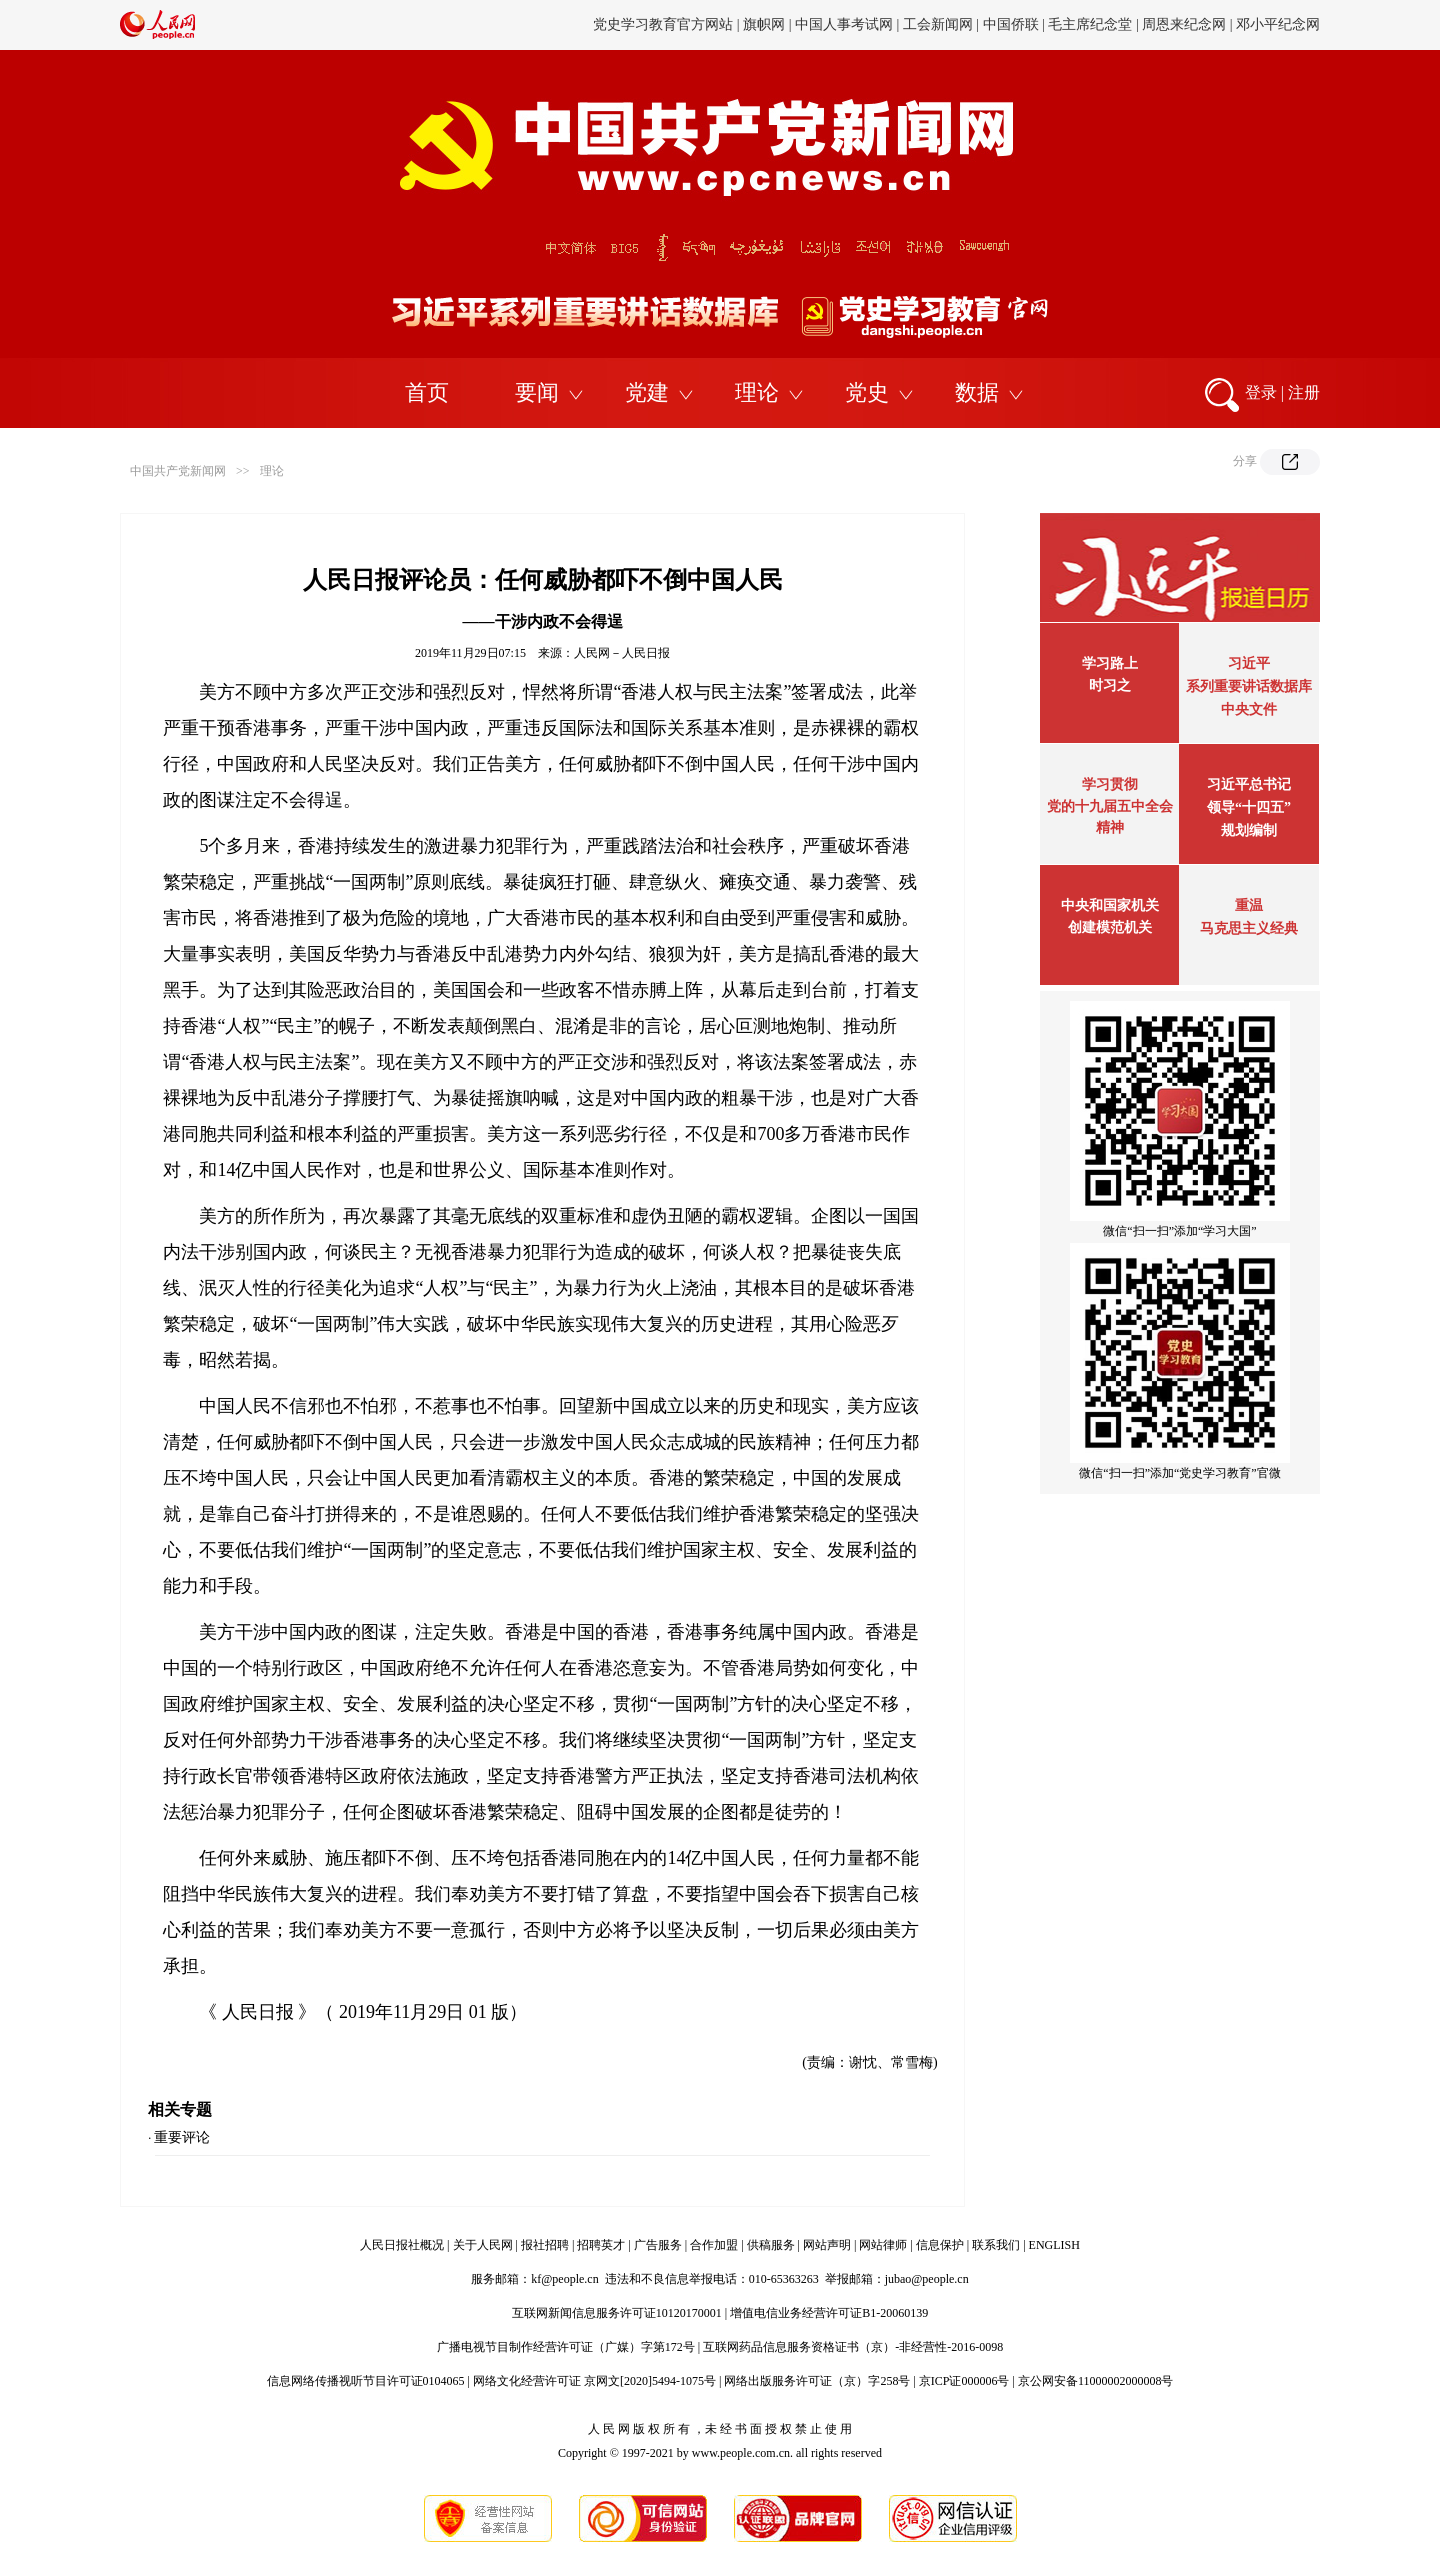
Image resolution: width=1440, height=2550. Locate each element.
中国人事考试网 (844, 24)
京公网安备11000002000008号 (1096, 2381)
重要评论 (182, 2137)
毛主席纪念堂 (1090, 24)
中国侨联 (1011, 24)
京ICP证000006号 (964, 2381)
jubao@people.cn (927, 2279)
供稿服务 (771, 2245)
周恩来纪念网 (1184, 24)
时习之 (1110, 685)
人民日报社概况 (402, 2245)
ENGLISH (1054, 2245)
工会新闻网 (938, 24)
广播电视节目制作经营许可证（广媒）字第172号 (566, 2347)
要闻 (537, 392)
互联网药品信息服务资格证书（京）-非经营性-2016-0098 (853, 2347)
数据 (977, 392)
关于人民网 (483, 2245)
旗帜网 (764, 24)
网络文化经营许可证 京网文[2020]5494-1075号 (594, 2381)
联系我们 (996, 2245)
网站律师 (883, 2245)
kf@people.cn (564, 2279)
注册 (1304, 392)
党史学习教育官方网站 (665, 24)
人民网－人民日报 (622, 653)
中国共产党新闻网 (178, 471)
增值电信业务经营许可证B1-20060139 (829, 2313)
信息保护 (940, 2245)
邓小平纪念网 (1278, 24)
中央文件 (1249, 709)
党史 (867, 392)
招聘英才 (601, 2245)
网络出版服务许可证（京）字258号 (817, 2381)
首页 (427, 392)
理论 (757, 392)
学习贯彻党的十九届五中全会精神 (1110, 806)
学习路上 (1110, 663)
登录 (1261, 392)
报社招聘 (545, 2245)
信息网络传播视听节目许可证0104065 (366, 2381)
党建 (647, 392)
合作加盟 (714, 2245)
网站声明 (827, 2245)
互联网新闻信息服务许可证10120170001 (617, 2313)
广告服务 (658, 2245)
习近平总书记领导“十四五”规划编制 (1249, 807)
